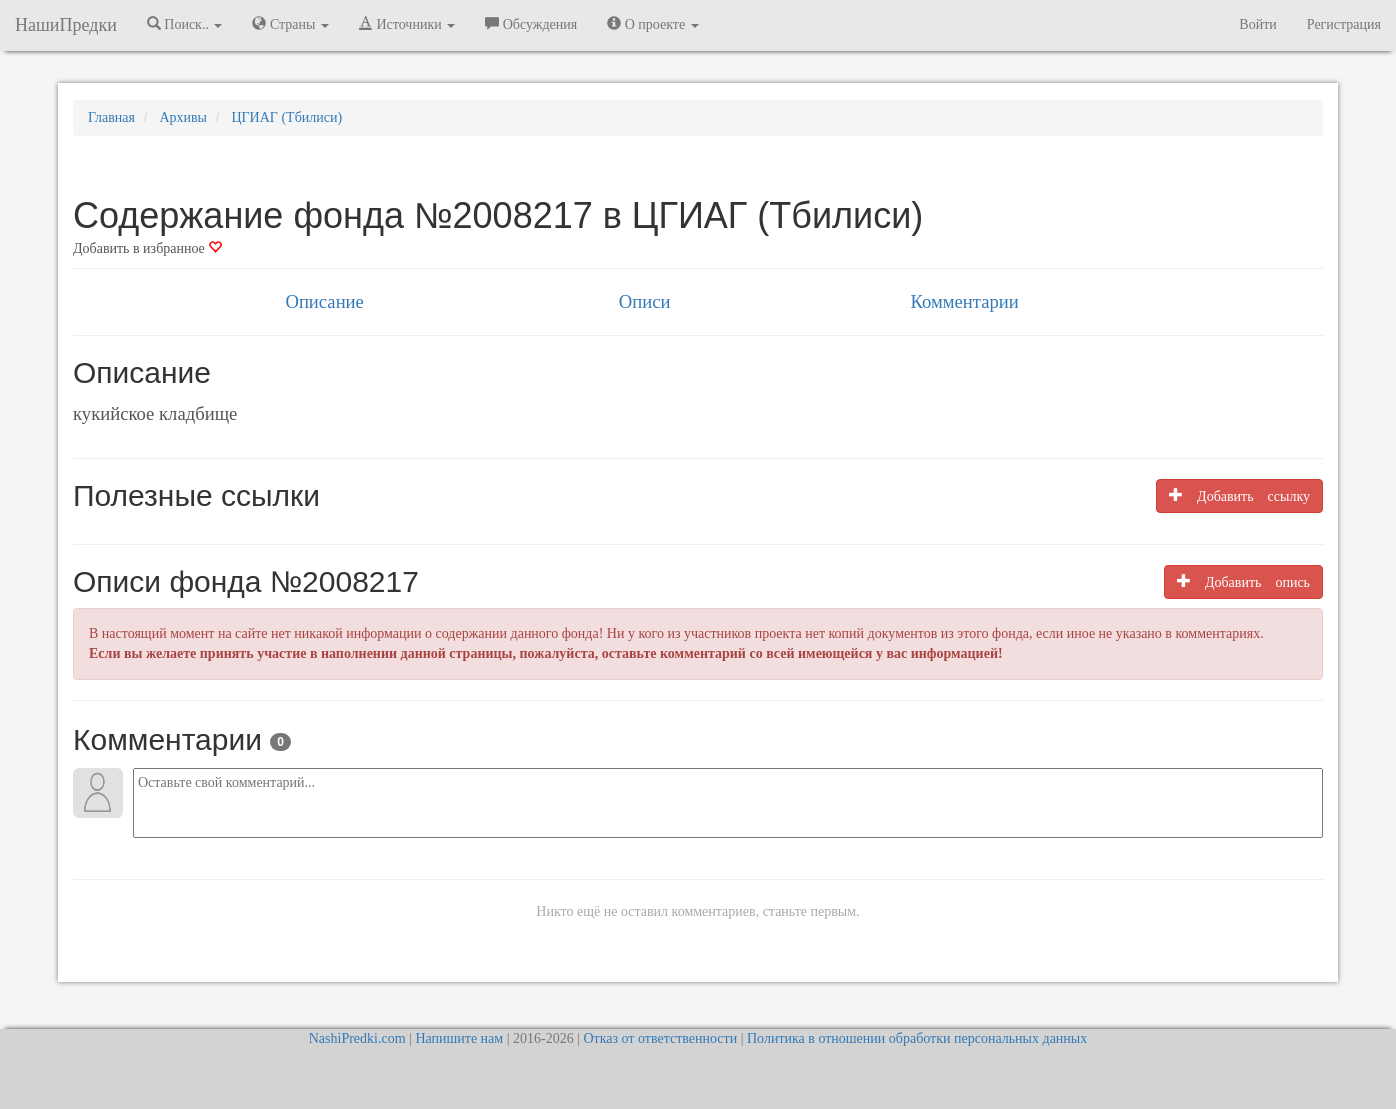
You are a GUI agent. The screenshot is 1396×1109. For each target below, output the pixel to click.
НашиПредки (66, 25)
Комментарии (964, 301)
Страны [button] (290, 24)
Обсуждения (531, 24)
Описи (645, 301)
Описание (324, 301)
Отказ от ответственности (660, 1038)
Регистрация (1344, 24)
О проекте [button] (652, 24)
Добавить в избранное (147, 248)
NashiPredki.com (357, 1038)
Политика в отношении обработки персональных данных (917, 1038)
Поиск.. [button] (185, 24)
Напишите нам (459, 1038)
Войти (1257, 24)
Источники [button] (407, 24)
